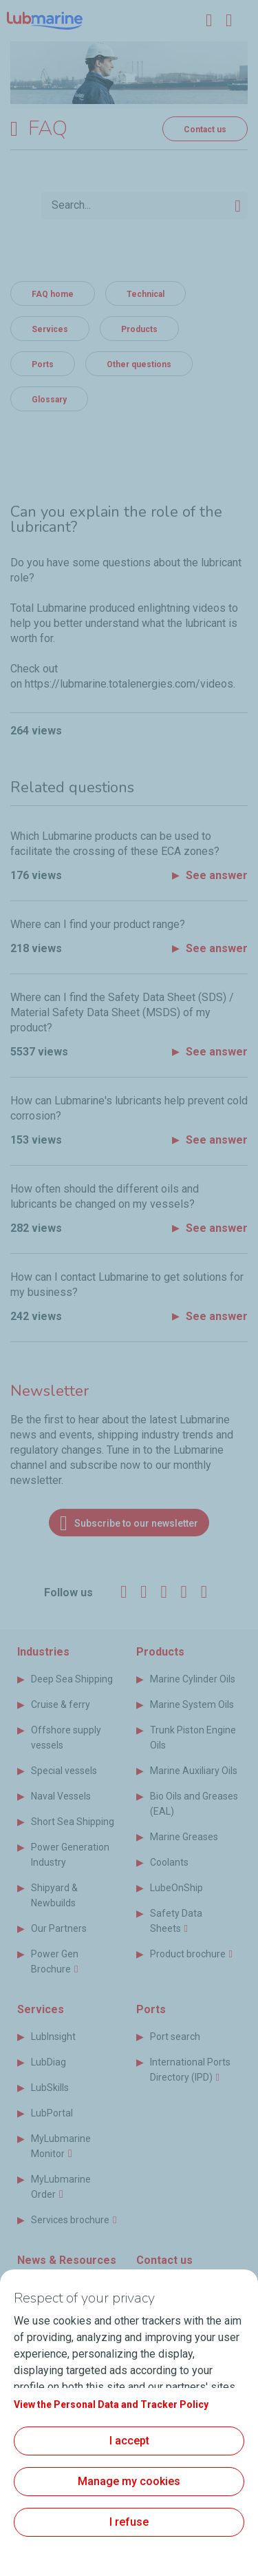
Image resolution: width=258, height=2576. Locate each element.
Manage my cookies (129, 2481)
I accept (129, 2440)
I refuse (129, 2521)
